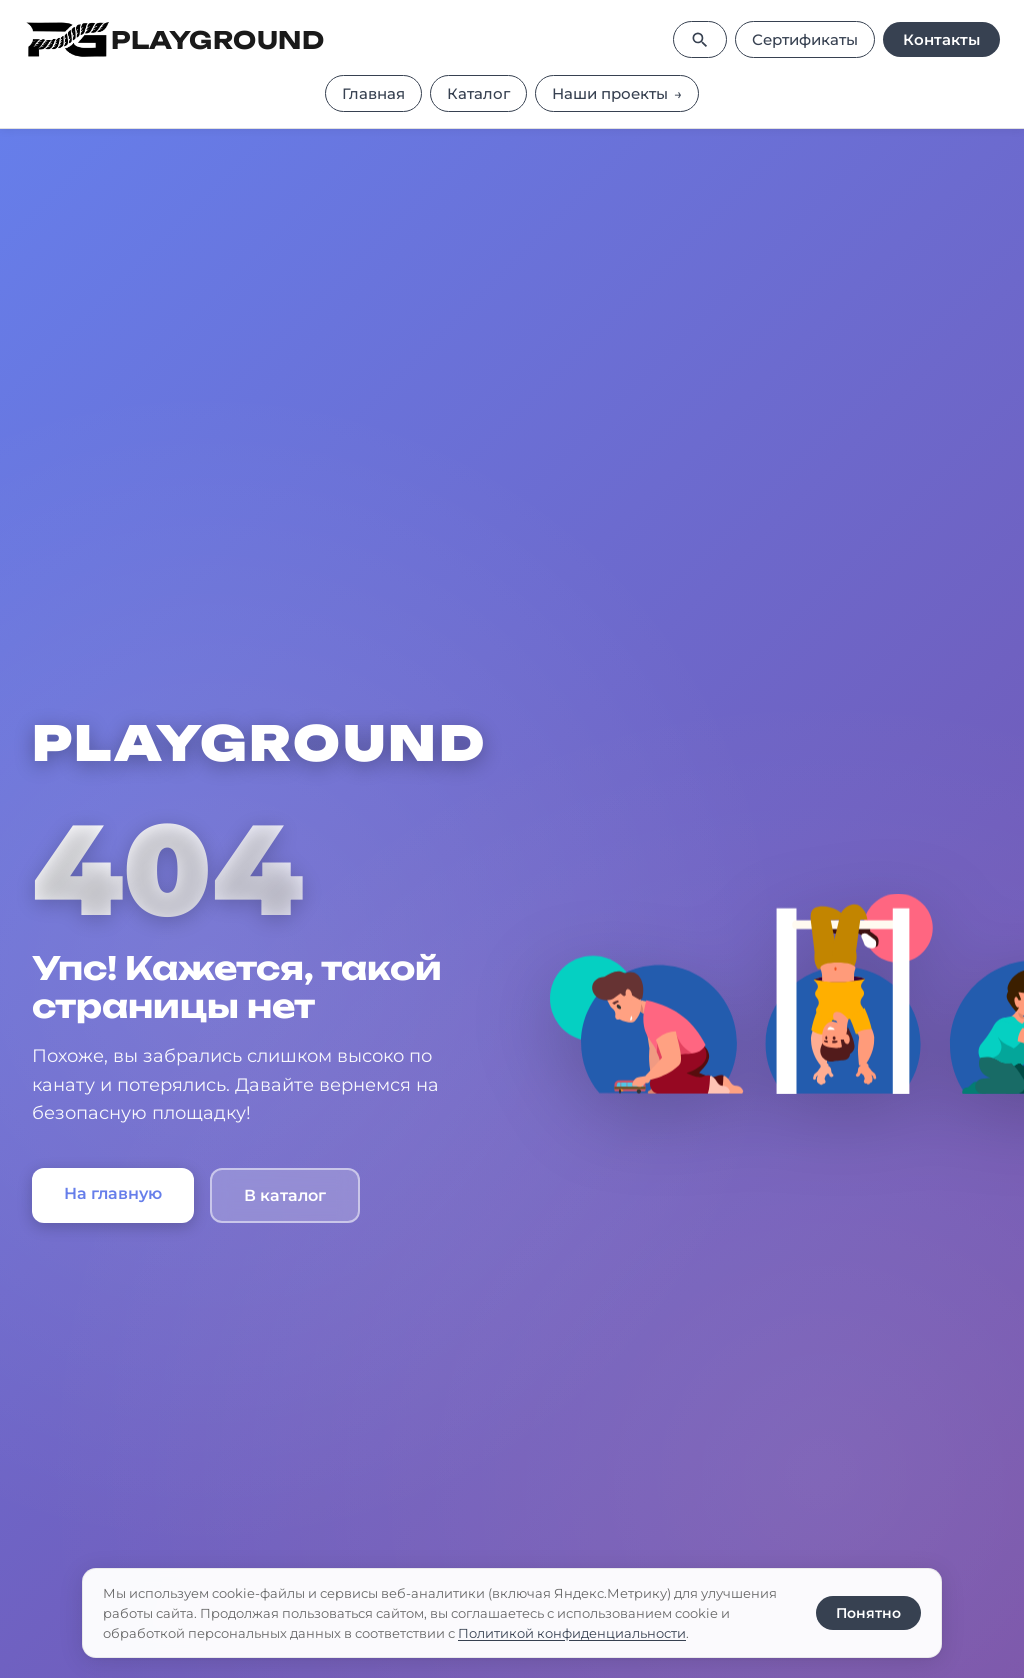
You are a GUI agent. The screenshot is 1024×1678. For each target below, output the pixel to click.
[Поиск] (700, 39)
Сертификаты (805, 39)
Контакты (941, 39)
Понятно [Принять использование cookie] (868, 1613)
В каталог (285, 1195)
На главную (113, 1193)
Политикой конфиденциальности (572, 1633)
